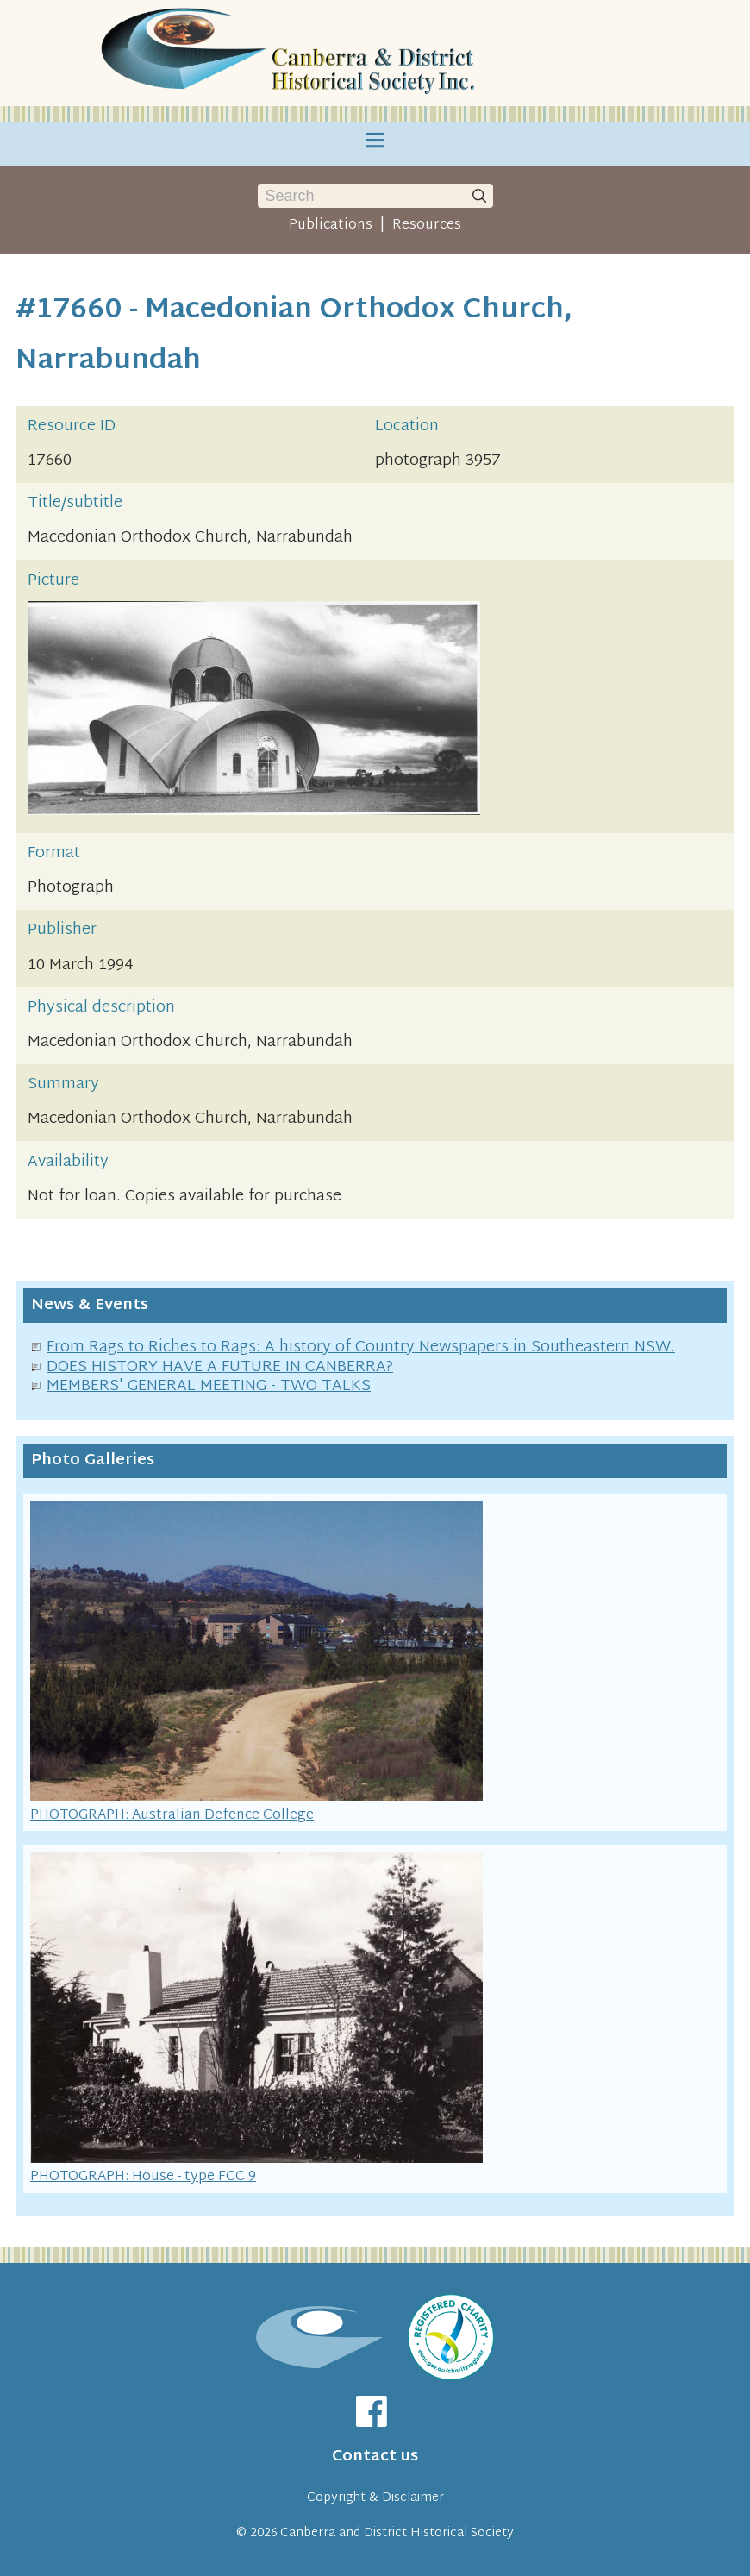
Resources (426, 225)
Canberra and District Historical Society (397, 2533)
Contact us (375, 2456)
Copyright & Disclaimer (375, 2498)
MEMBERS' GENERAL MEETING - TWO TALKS (209, 1386)
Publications (330, 225)
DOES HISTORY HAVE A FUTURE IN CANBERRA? (220, 1367)
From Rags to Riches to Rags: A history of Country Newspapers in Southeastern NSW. (361, 1347)
